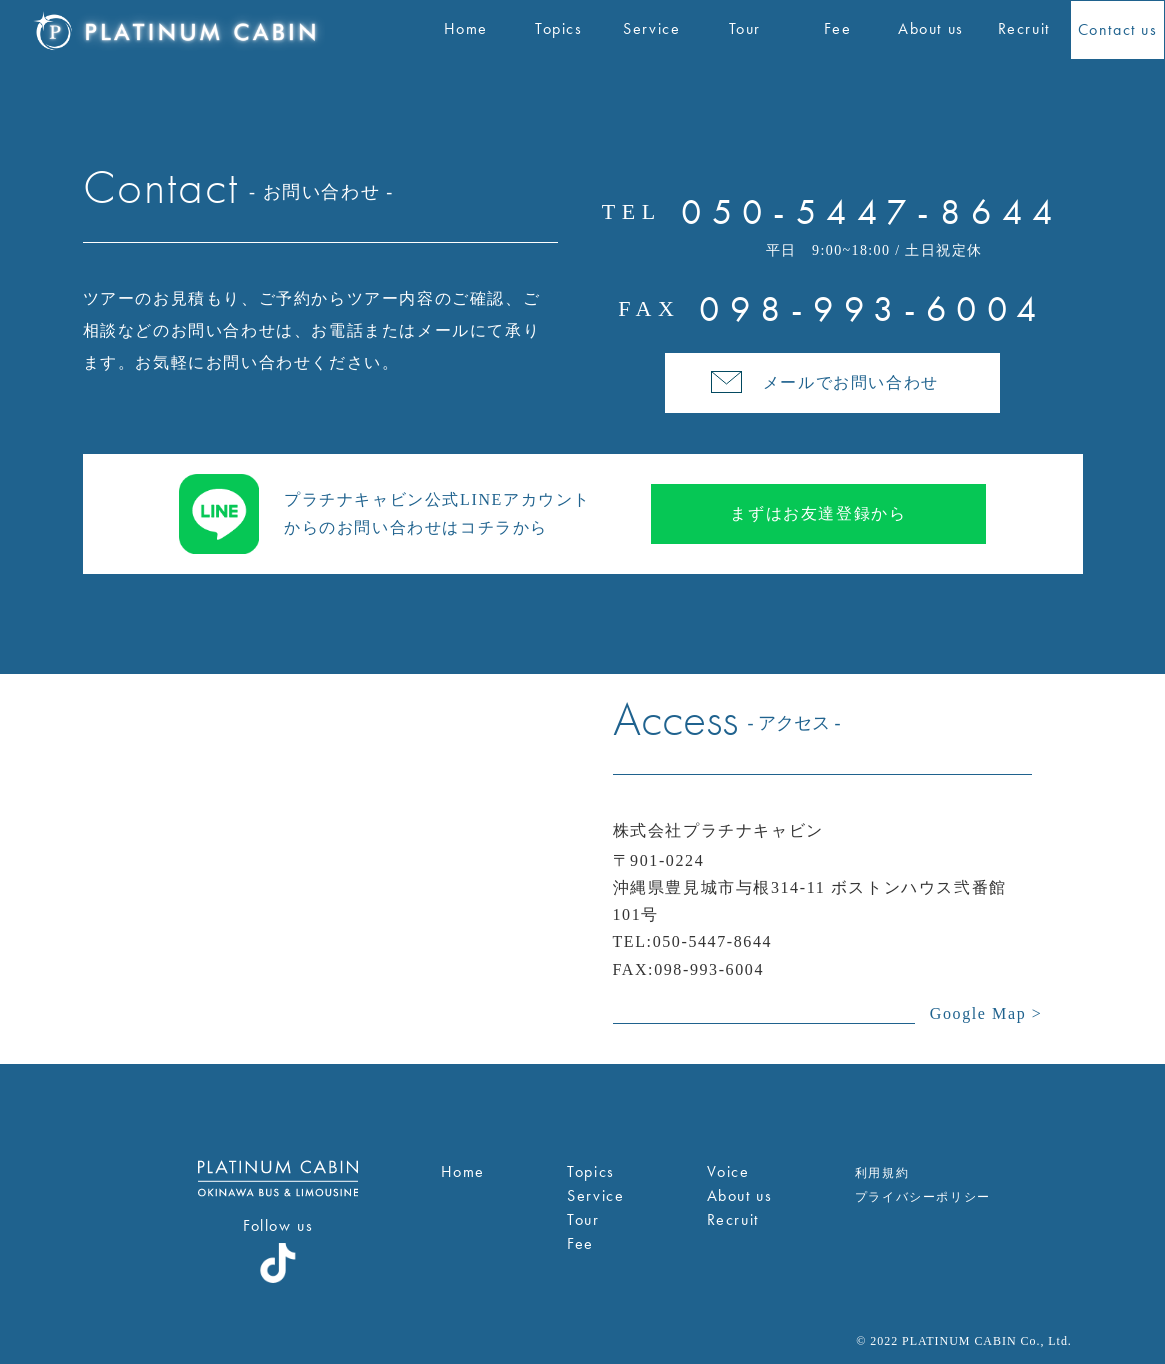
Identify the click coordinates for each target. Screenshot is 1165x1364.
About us (740, 1195)
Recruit (733, 1219)
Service (595, 1195)
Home (463, 1171)
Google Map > (986, 1013)
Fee (580, 1243)
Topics (591, 1171)
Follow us (278, 1225)
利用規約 (882, 1173)
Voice (728, 1171)
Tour (583, 1219)
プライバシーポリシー (923, 1197)
